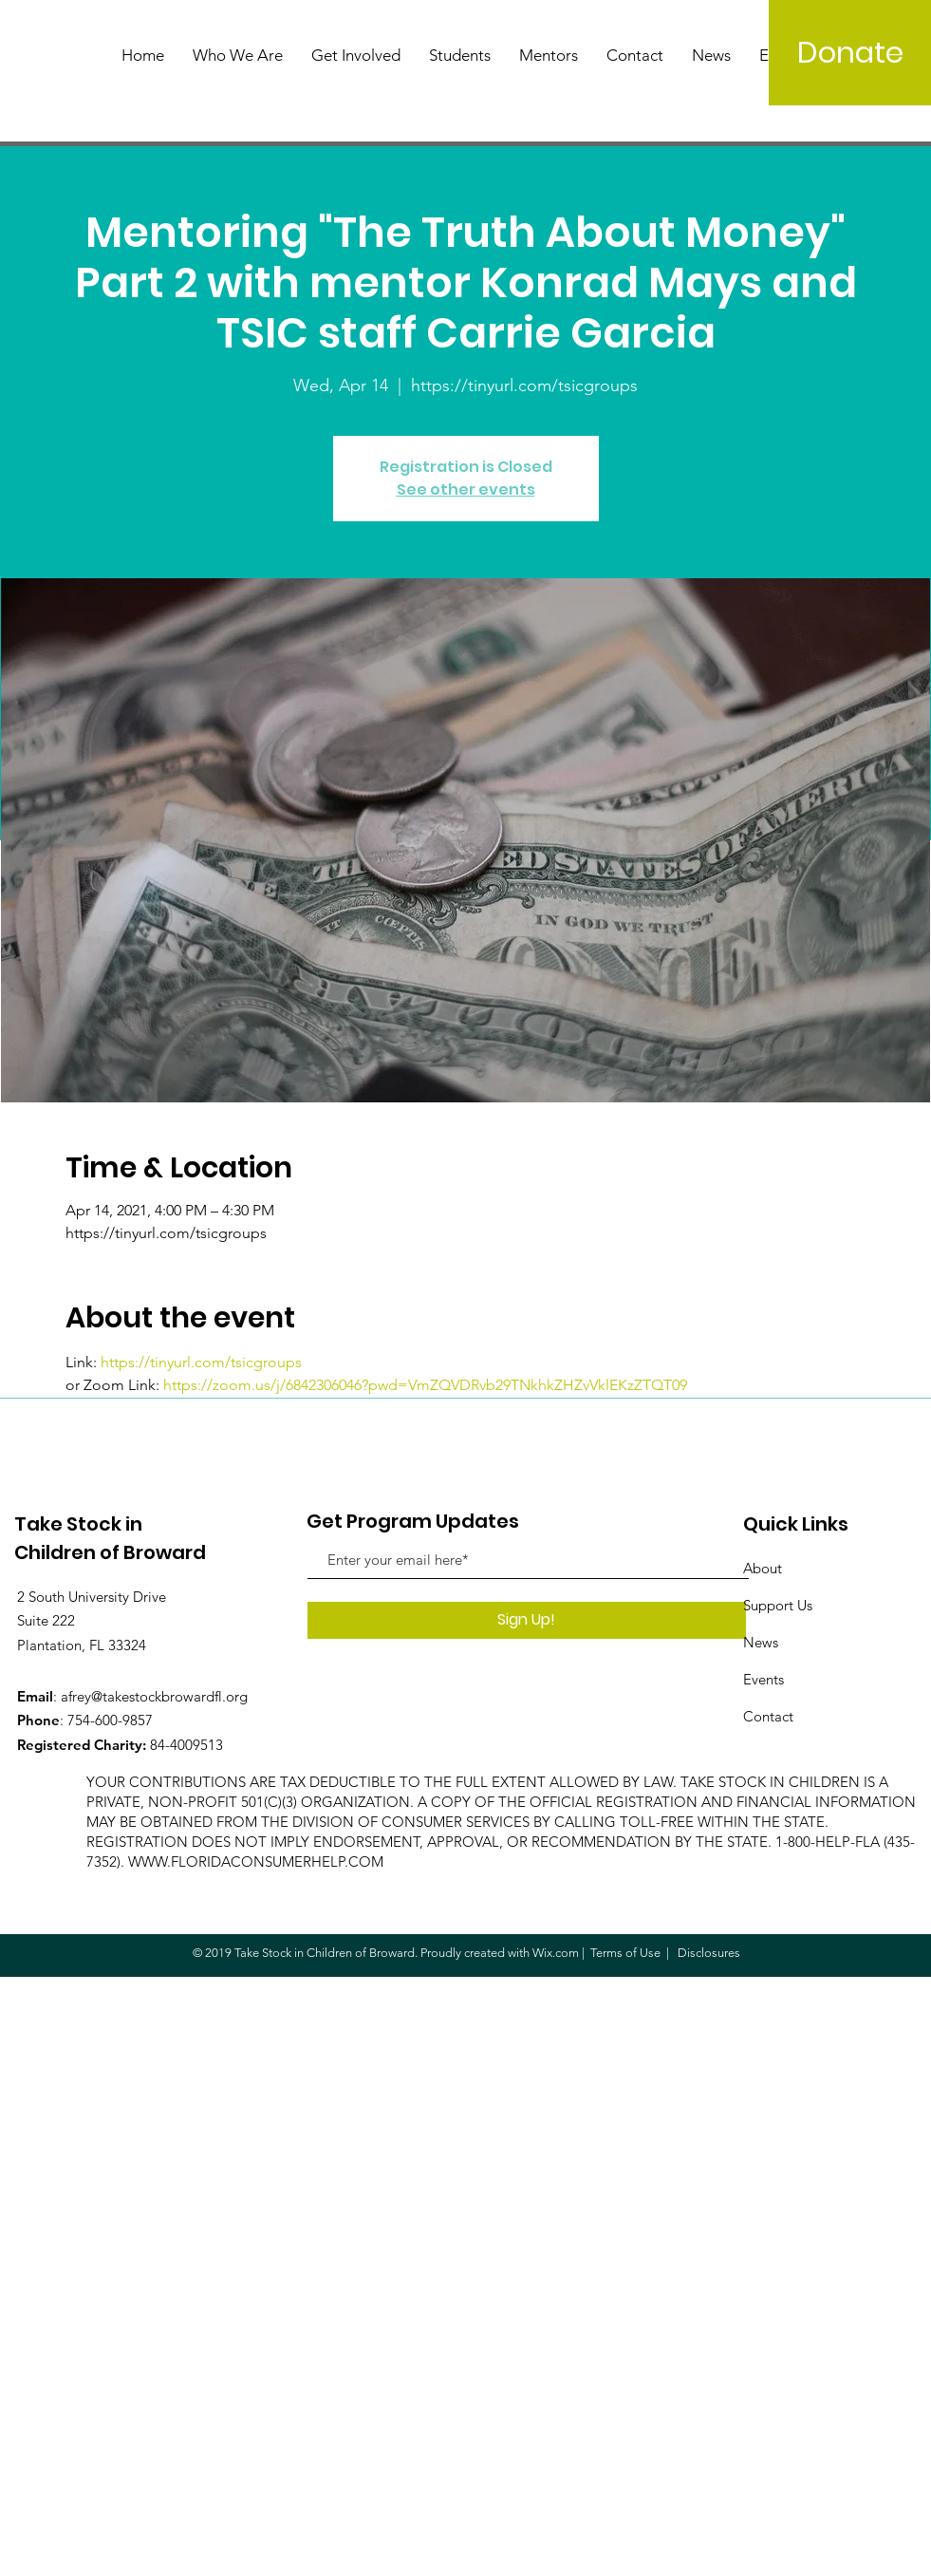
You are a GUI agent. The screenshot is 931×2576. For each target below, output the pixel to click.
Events (763, 1679)
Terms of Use (625, 1953)
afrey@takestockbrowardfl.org (154, 1696)
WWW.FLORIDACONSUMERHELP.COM (255, 1861)
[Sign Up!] (526, 1620)
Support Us (777, 1605)
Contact (768, 1716)
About (762, 1568)
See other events (466, 489)
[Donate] (850, 52)
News (760, 1642)
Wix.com (555, 1953)
